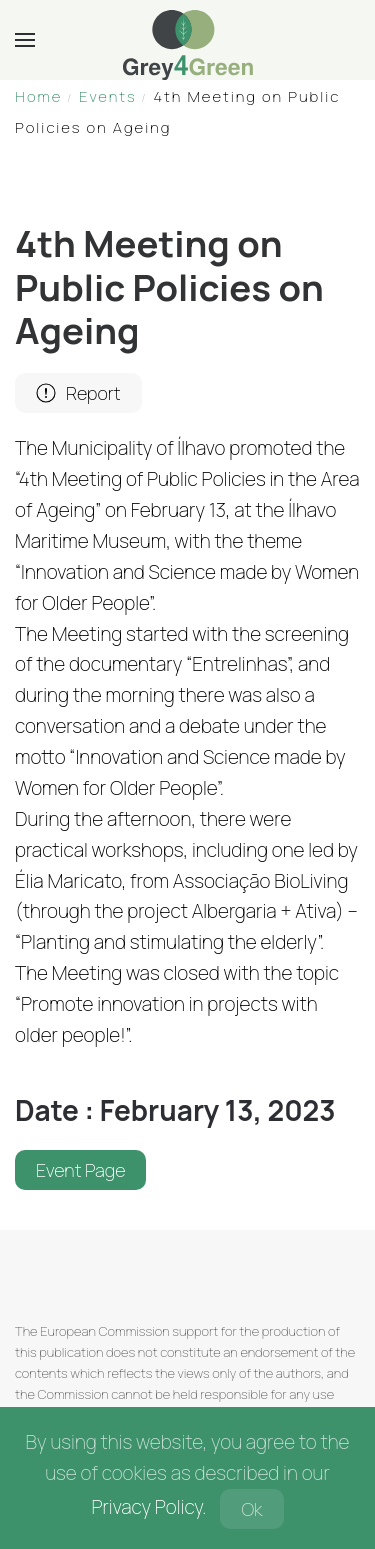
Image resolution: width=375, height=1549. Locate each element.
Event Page (80, 1170)
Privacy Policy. (148, 1507)
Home (38, 96)
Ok (251, 1509)
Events (108, 96)
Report (78, 393)
